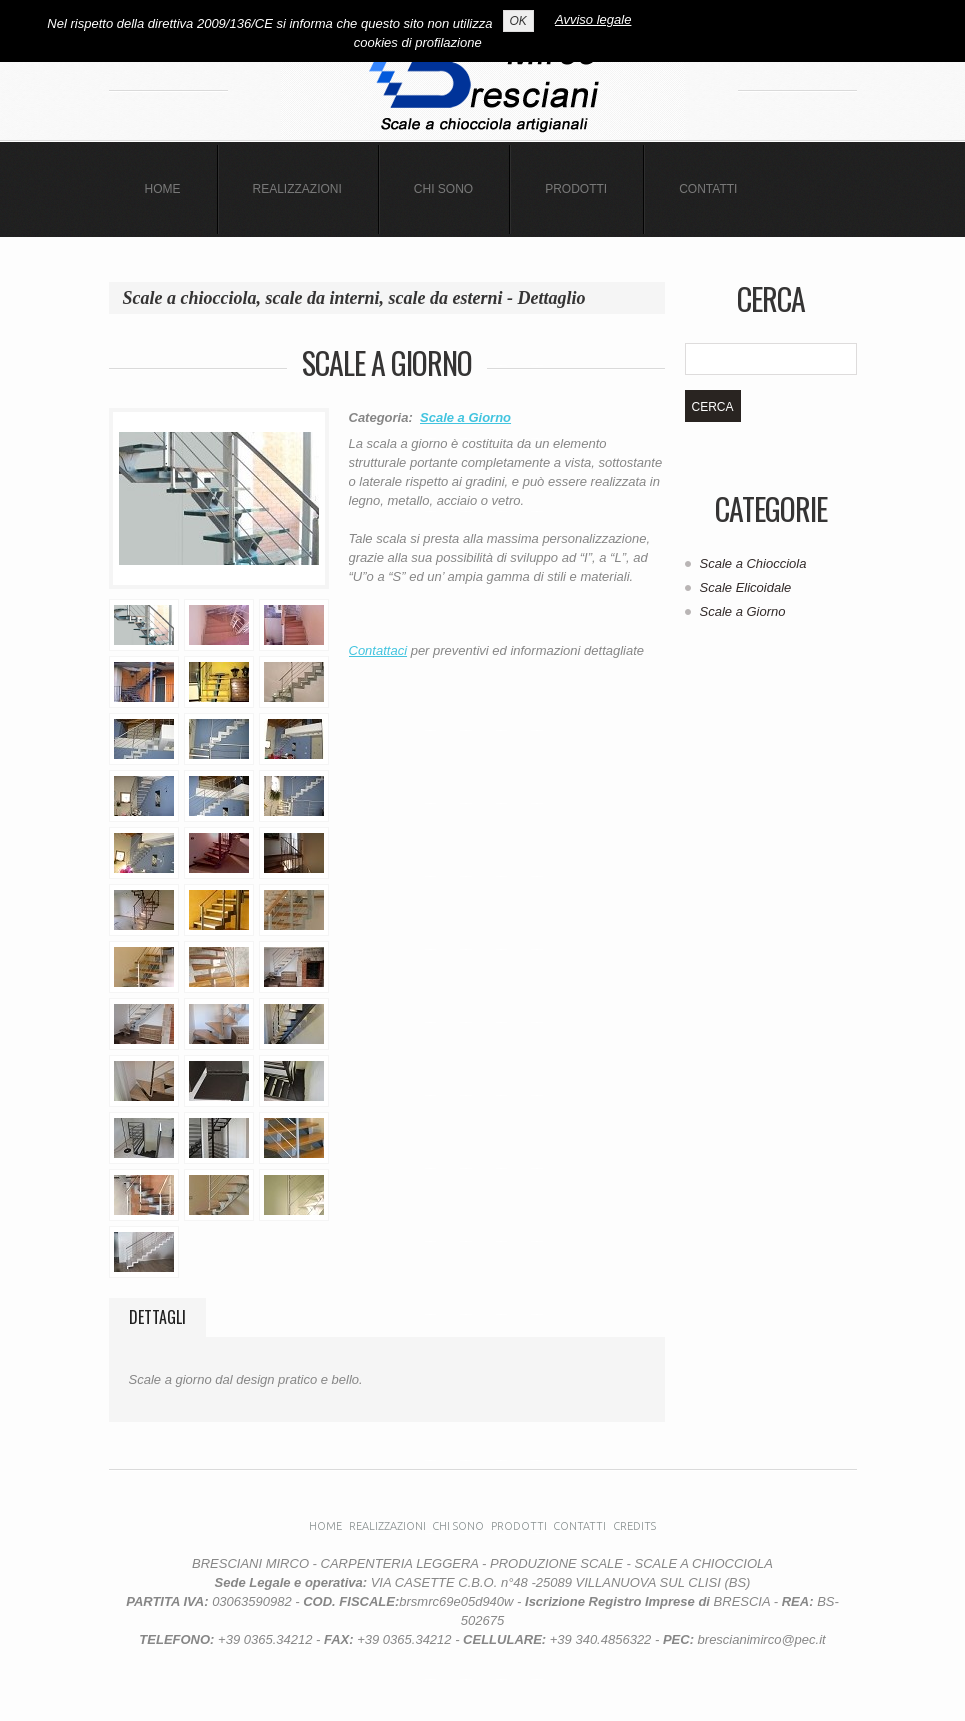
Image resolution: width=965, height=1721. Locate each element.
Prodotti (576, 189)
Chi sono (443, 189)
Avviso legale (593, 19)
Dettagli (157, 1317)
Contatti (579, 1526)
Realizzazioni (297, 189)
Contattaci (378, 650)
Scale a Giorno (465, 417)
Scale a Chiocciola (753, 563)
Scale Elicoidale (746, 587)
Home (163, 189)
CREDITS (634, 1526)
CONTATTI (708, 189)
